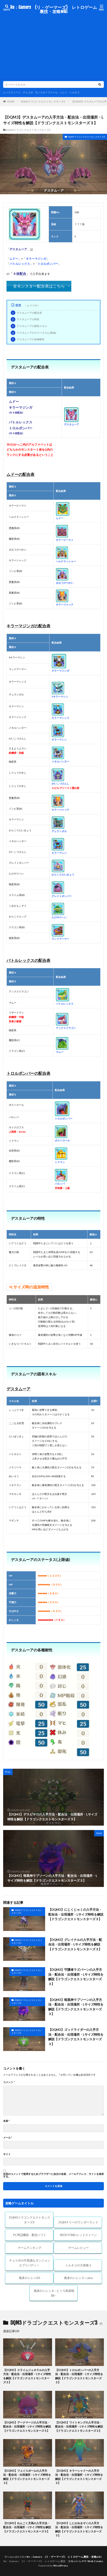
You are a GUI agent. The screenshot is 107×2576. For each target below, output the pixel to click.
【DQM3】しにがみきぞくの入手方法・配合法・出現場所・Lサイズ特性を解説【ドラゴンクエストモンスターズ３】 (79, 2529)
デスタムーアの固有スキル (29, 326)
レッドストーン (12, 92)
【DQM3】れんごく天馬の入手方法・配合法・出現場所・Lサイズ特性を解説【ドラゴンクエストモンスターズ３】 (27, 2527)
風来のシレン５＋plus (78, 2278)
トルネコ (74, 92)
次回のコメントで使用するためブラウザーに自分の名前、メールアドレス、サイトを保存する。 (53, 2175)
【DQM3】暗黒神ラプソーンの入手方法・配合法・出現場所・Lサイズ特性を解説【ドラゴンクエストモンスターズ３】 (75, 2007)
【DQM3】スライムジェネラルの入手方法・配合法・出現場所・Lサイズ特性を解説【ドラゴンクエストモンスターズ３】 (27, 2376)
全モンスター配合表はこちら (39, 286)
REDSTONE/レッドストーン (78, 2235)
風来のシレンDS (29, 2278)
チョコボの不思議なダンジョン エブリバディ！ (29, 2263)
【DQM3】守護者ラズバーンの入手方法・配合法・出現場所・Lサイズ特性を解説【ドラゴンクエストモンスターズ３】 (75, 1977)
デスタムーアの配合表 (26, 313)
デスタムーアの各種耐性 (27, 339)
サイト (7, 2154)
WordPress (60, 2565)
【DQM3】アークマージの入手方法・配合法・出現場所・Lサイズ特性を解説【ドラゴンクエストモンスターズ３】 (27, 2426)
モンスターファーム (46, 92)
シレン (63, 92)
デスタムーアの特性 (25, 319)
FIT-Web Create (92, 2561)
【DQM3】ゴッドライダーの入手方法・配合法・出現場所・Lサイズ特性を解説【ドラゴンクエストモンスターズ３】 (75, 2037)
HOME (10, 101)
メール (7, 2137)
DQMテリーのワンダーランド (78, 2222)
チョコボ (28, 92)
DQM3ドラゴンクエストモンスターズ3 (43, 101)
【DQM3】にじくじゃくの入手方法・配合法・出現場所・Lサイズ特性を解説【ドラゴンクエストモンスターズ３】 (75, 1914)
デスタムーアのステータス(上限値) (33, 333)
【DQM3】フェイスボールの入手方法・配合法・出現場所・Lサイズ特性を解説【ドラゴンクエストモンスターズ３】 (27, 2477)
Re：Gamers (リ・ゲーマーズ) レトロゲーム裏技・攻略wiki (53, 9)
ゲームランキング (29, 2247)
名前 (6, 2121)
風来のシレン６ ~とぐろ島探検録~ (54, 2293)
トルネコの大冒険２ (78, 2265)
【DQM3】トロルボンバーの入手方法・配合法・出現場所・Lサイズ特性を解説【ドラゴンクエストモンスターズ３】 (79, 2376)
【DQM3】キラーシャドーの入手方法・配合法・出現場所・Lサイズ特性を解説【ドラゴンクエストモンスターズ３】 (79, 2477)
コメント (9, 2082)
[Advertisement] (53, 45)
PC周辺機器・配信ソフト (29, 2235)
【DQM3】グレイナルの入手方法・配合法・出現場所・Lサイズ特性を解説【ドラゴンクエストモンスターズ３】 (75, 1944)
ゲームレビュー (78, 2247)
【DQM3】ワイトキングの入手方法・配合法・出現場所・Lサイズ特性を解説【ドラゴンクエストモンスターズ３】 (79, 2426)
